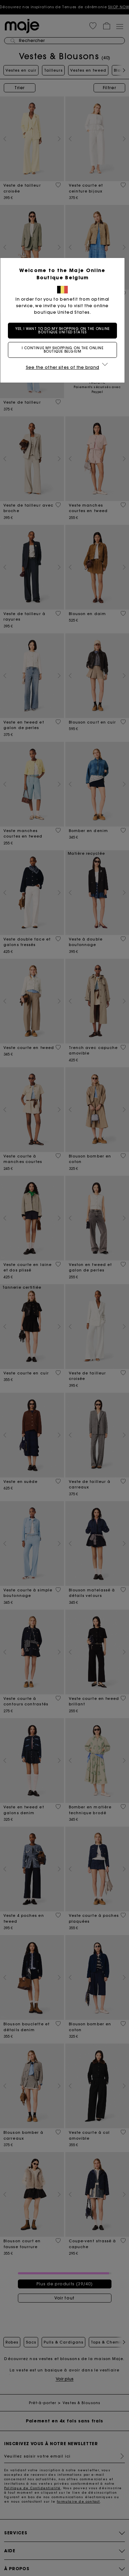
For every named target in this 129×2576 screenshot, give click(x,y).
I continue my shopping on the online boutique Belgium (65, 350)
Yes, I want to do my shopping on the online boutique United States (64, 330)
